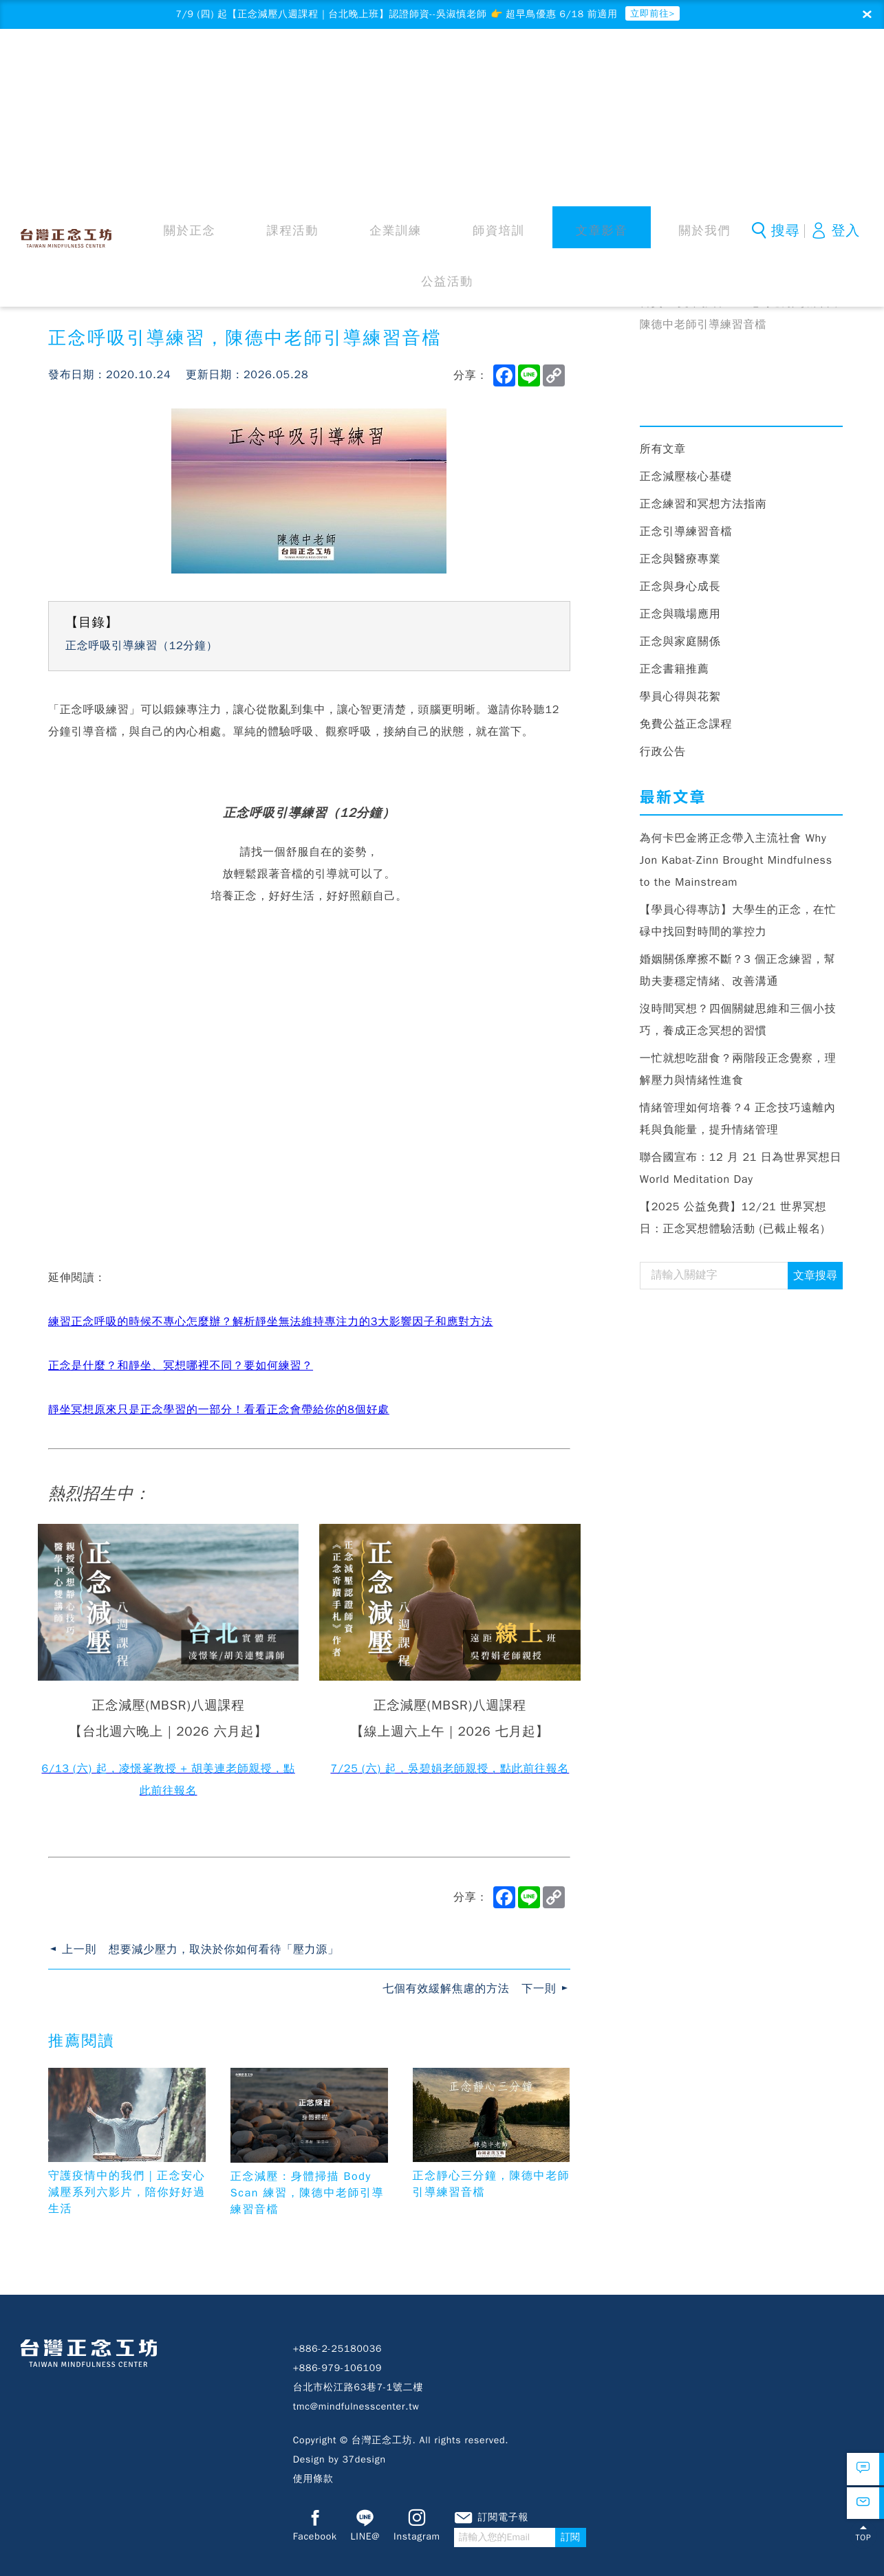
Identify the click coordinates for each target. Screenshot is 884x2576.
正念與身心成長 (680, 591)
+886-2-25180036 (337, 2353)
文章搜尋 (815, 1280)
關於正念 (239, 68)
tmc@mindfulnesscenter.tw (356, 2410)
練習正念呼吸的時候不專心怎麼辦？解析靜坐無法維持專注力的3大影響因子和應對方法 (271, 1326)
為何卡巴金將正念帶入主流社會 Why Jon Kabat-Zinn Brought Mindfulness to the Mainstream (736, 864)
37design (363, 2463)
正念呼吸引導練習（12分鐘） (141, 650)
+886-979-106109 (337, 2372)
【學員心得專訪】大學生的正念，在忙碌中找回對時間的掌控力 (738, 925)
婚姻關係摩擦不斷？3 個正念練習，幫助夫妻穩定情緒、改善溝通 (738, 974)
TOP (863, 2551)
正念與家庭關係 (680, 646)
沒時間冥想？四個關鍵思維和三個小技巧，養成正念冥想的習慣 (738, 1024)
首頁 (651, 307)
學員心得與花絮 (680, 701)
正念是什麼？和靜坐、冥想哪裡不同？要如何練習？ (181, 1370)
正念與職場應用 (680, 618)
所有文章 (663, 453)
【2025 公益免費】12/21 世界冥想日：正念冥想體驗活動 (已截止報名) (733, 1222)
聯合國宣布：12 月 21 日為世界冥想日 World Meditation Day (741, 1172)
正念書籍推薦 (674, 673)
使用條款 (313, 2483)
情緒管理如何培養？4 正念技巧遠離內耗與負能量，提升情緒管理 (738, 1123)
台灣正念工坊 (71, 66)
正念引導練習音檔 (686, 536)
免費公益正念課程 (686, 728)
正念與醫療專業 (680, 563)
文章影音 (517, 68)
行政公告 (663, 756)
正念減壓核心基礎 (686, 481)
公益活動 (655, 68)
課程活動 (308, 68)
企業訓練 (378, 68)
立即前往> (684, 15)
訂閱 (613, 2542)
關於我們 (585, 68)
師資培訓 (447, 68)
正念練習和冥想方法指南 (703, 508)
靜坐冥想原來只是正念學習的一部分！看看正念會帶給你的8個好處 (219, 1414)
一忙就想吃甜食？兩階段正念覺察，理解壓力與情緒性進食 (738, 1073)
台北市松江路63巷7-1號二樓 (358, 2391)
